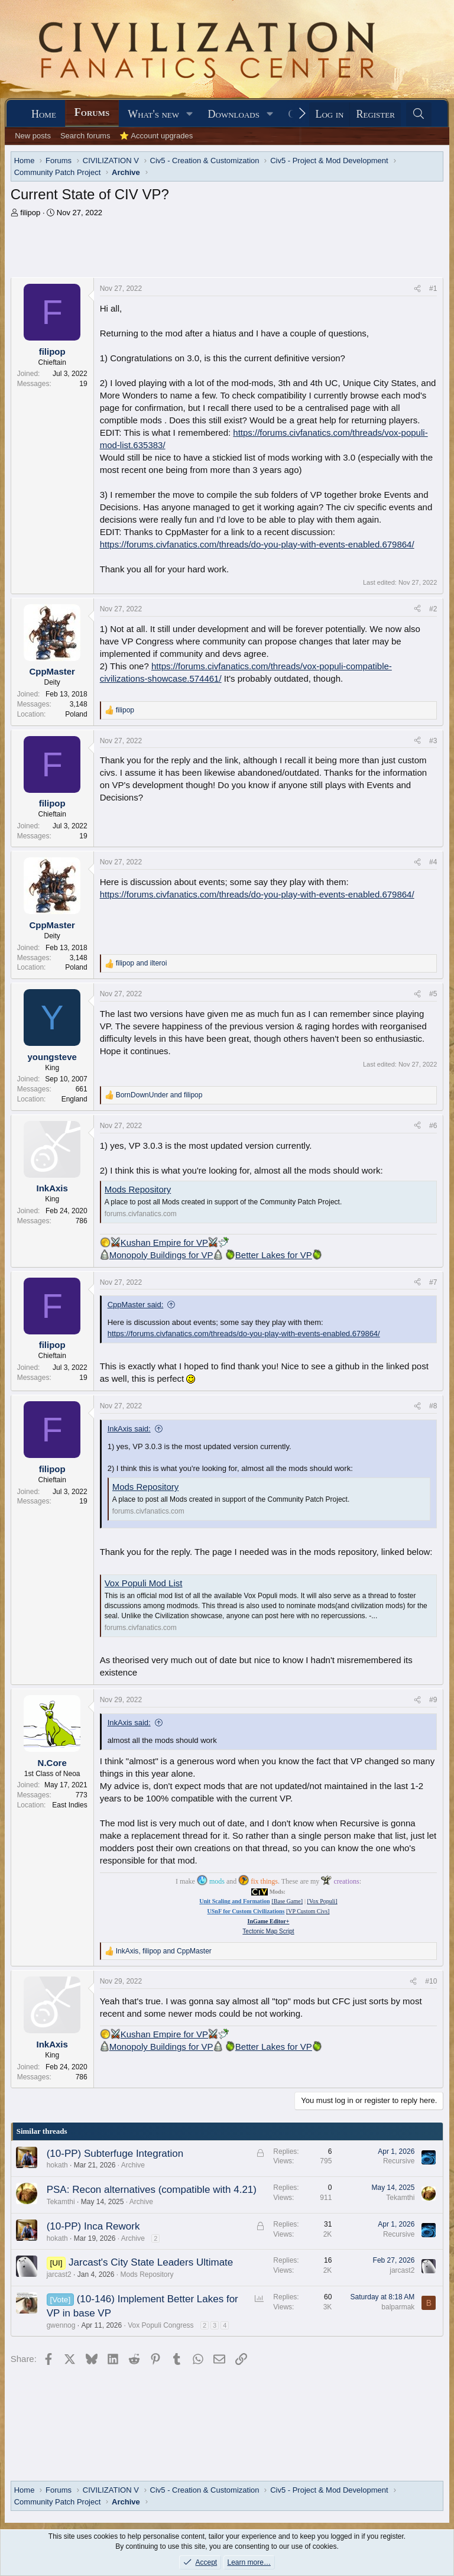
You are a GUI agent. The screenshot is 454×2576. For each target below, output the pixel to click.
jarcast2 (59, 2274)
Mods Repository (138, 1189)
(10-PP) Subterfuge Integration (115, 2153)
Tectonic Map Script (268, 1931)
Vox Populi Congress (160, 2325)
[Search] (419, 114)
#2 (433, 609)
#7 (433, 1282)
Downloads (234, 114)
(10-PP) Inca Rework (93, 2226)
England (74, 1099)
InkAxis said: (129, 1428)
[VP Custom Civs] (308, 1911)
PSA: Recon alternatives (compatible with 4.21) (152, 2189)
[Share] (417, 289)
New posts (33, 135)
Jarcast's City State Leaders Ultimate (151, 2262)
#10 (431, 1981)
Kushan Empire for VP (164, 1242)
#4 (433, 862)
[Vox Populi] (322, 1901)
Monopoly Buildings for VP (166, 1255)
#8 (433, 1406)
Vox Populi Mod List (144, 1583)
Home (43, 114)
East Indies (69, 1805)
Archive (133, 2165)
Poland (76, 714)
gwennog (61, 2325)
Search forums (85, 135)
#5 (433, 994)
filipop (30, 212)
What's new (153, 114)
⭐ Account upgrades (156, 135)
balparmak (397, 2307)
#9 (433, 1700)
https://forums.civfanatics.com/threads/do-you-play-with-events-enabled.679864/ (257, 544)
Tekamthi (61, 2202)
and (141, 963)
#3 (433, 741)
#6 (433, 1126)
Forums (91, 112)
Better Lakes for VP (278, 1255)
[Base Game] (286, 1901)
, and (164, 1951)
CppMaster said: (136, 1304)
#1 (433, 288)
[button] (189, 114)
